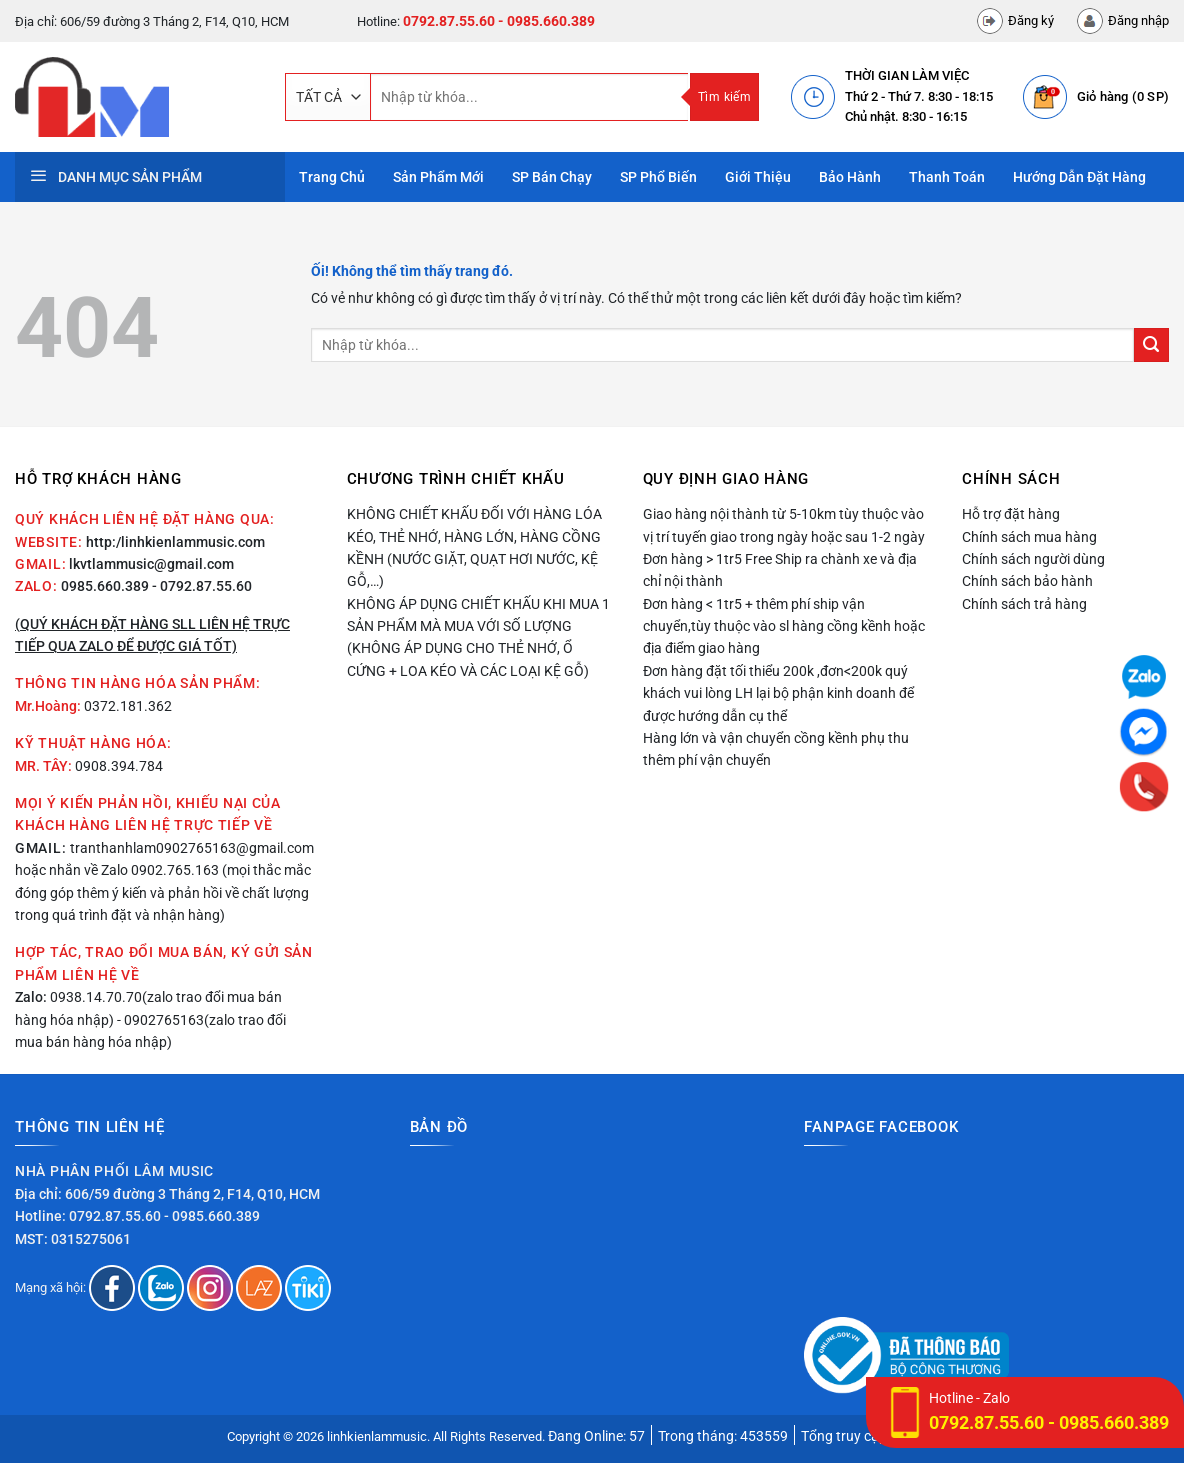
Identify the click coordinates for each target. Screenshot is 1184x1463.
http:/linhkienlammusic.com (175, 542)
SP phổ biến (658, 177)
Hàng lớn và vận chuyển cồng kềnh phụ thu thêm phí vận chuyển (776, 749)
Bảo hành (850, 177)
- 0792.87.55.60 (202, 586)
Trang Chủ (332, 177)
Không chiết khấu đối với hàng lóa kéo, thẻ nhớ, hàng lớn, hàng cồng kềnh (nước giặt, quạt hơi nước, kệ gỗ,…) (474, 547)
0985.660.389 (105, 586)
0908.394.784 (119, 766)
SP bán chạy (552, 177)
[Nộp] (1151, 345)
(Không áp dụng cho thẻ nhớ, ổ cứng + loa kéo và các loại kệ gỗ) (468, 659)
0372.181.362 (128, 706)
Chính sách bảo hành (1027, 581)
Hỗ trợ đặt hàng (1011, 514)
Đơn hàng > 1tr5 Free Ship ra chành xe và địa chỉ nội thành (780, 570)
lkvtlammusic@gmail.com (151, 564)
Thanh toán (947, 177)
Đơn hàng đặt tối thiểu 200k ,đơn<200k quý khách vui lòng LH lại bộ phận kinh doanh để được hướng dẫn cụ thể (778, 693)
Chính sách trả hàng (1024, 604)
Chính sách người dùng (1033, 559)
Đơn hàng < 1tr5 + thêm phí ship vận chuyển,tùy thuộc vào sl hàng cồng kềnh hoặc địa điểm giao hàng (784, 626)
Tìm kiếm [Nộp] (724, 97)
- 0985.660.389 (546, 21)
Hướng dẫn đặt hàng (1079, 177)
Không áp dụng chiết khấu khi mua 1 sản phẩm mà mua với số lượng (478, 615)
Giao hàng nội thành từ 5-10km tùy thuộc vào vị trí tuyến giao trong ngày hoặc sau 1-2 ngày (784, 525)
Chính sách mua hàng (1029, 537)
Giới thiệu (758, 177)
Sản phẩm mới (438, 177)
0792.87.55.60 (449, 21)
